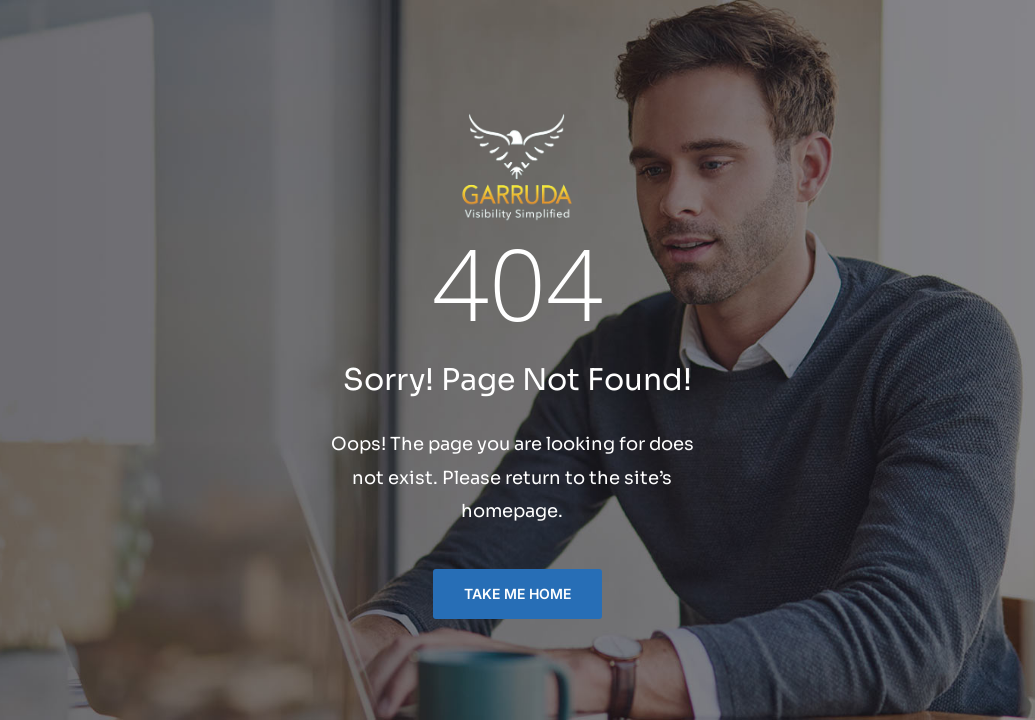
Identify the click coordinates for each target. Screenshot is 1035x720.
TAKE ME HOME (517, 593)
